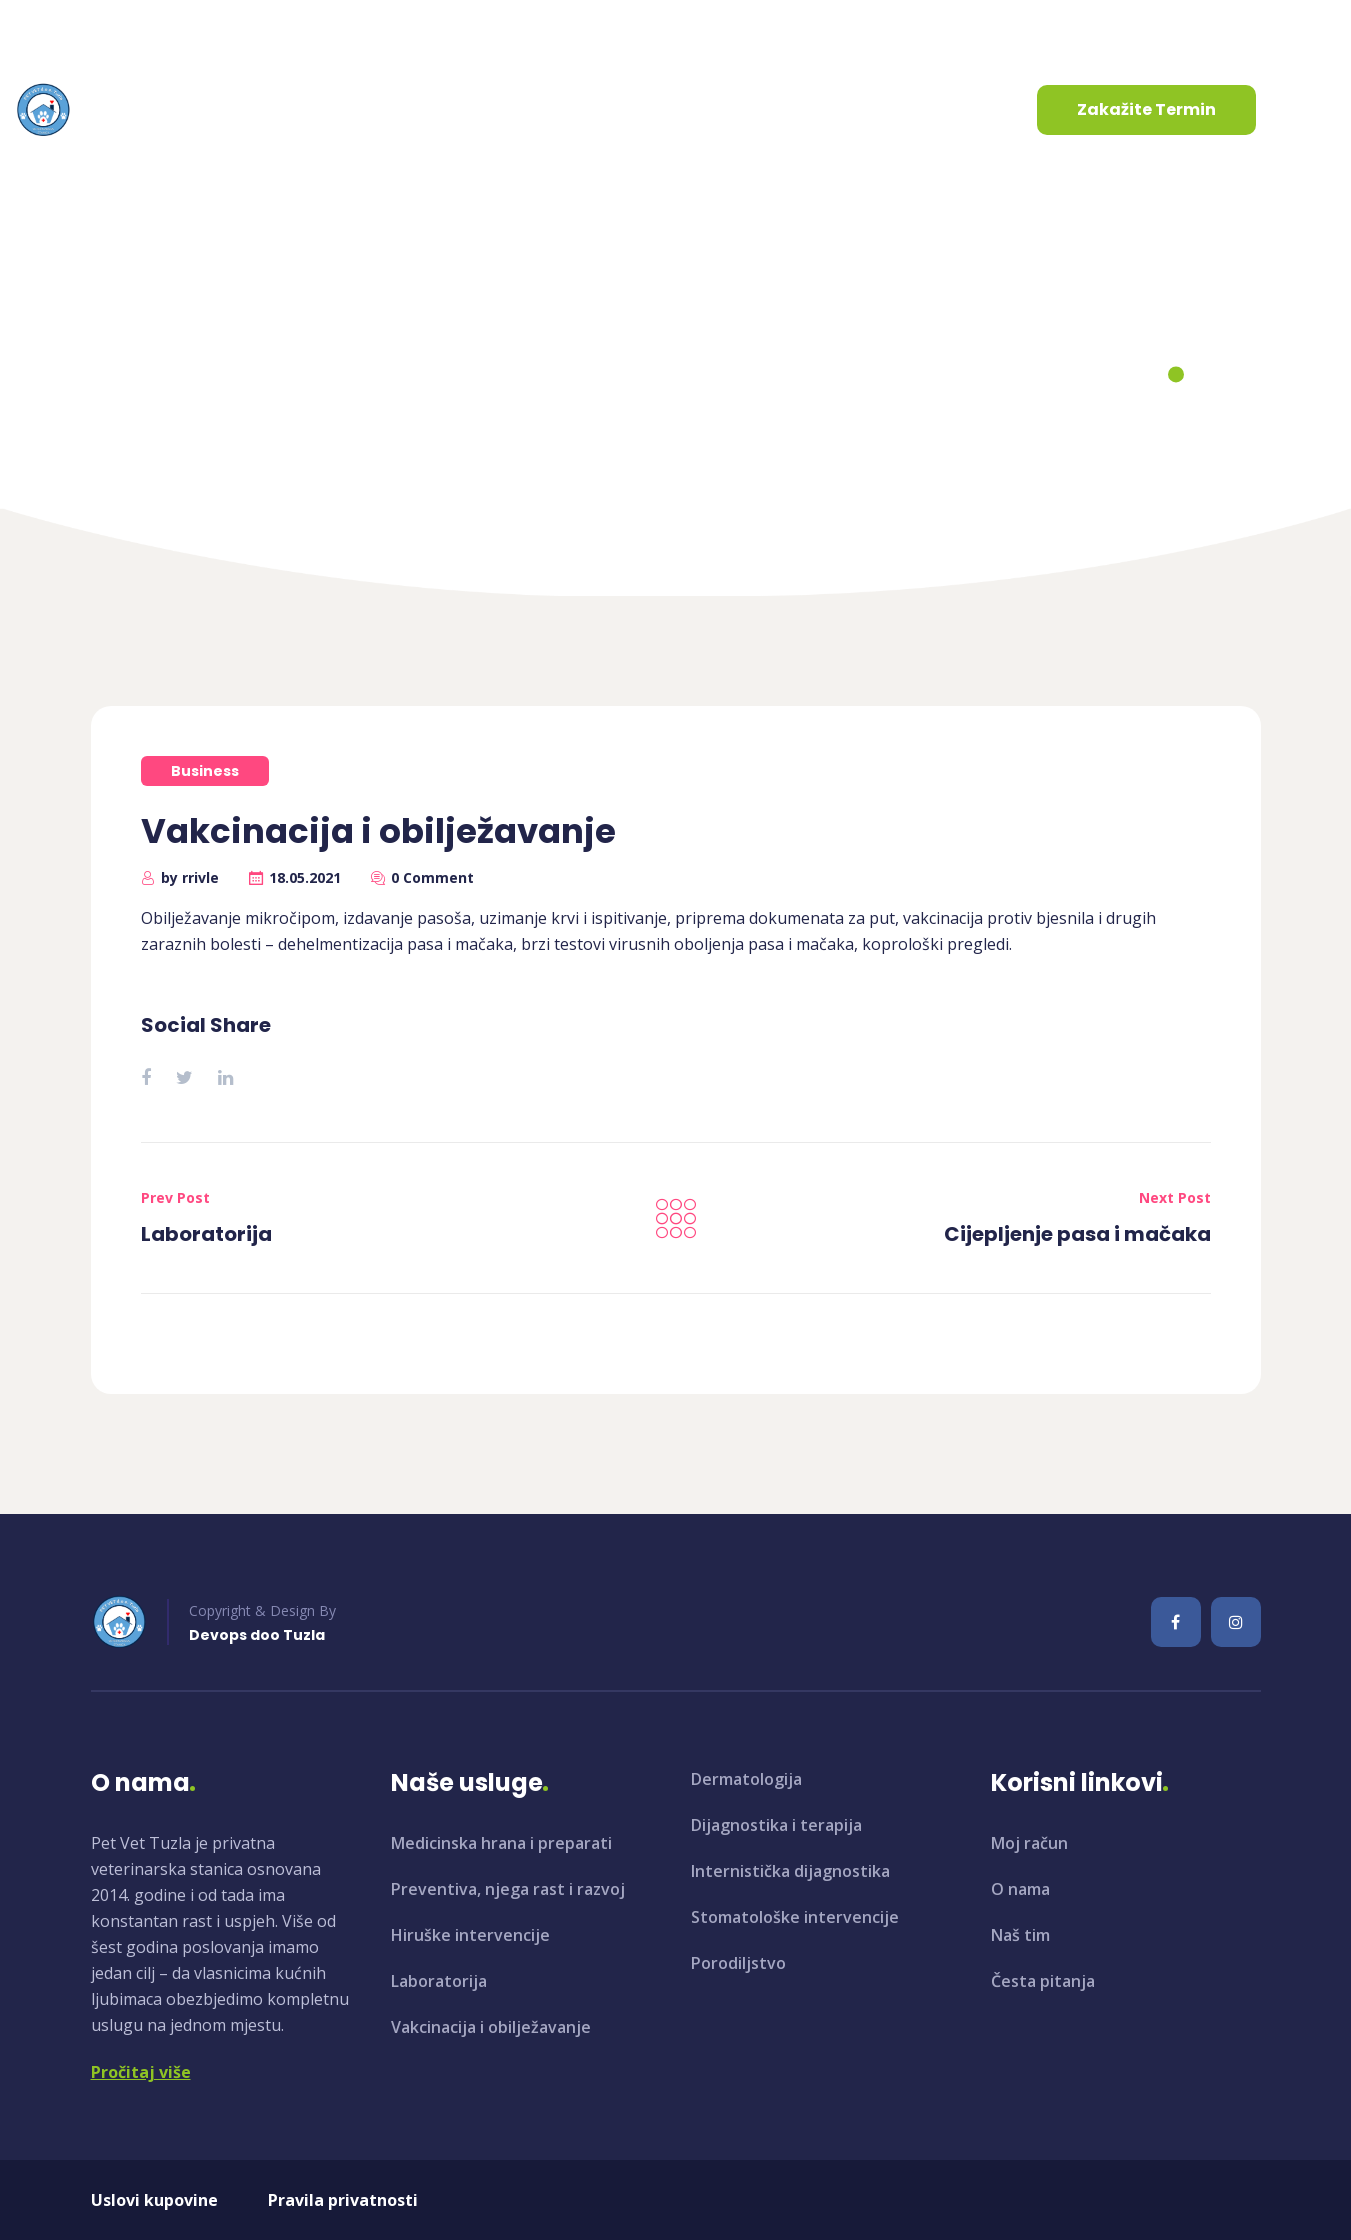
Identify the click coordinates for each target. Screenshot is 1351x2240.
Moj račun (1029, 1843)
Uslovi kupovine (154, 2200)
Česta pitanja (1043, 1981)
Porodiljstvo (738, 1963)
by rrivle (190, 877)
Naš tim (1020, 1935)
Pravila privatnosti (343, 2200)
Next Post (1175, 1197)
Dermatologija (746, 1779)
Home (554, 382)
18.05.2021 (305, 877)
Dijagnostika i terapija (776, 1825)
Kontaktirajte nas (718, 109)
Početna (187, 109)
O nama (297, 109)
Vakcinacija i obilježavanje (491, 2027)
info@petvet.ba (97, 28)
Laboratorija (206, 1234)
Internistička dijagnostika (790, 1871)
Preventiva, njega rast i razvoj (508, 1889)
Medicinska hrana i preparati (501, 1843)
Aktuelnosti (551, 109)
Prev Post (175, 1197)
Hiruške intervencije (470, 1935)
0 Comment (432, 877)
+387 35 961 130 (295, 28)
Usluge (416, 109)
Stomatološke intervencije (795, 1917)
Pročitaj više (141, 2072)
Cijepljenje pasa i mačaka (1077, 1234)
